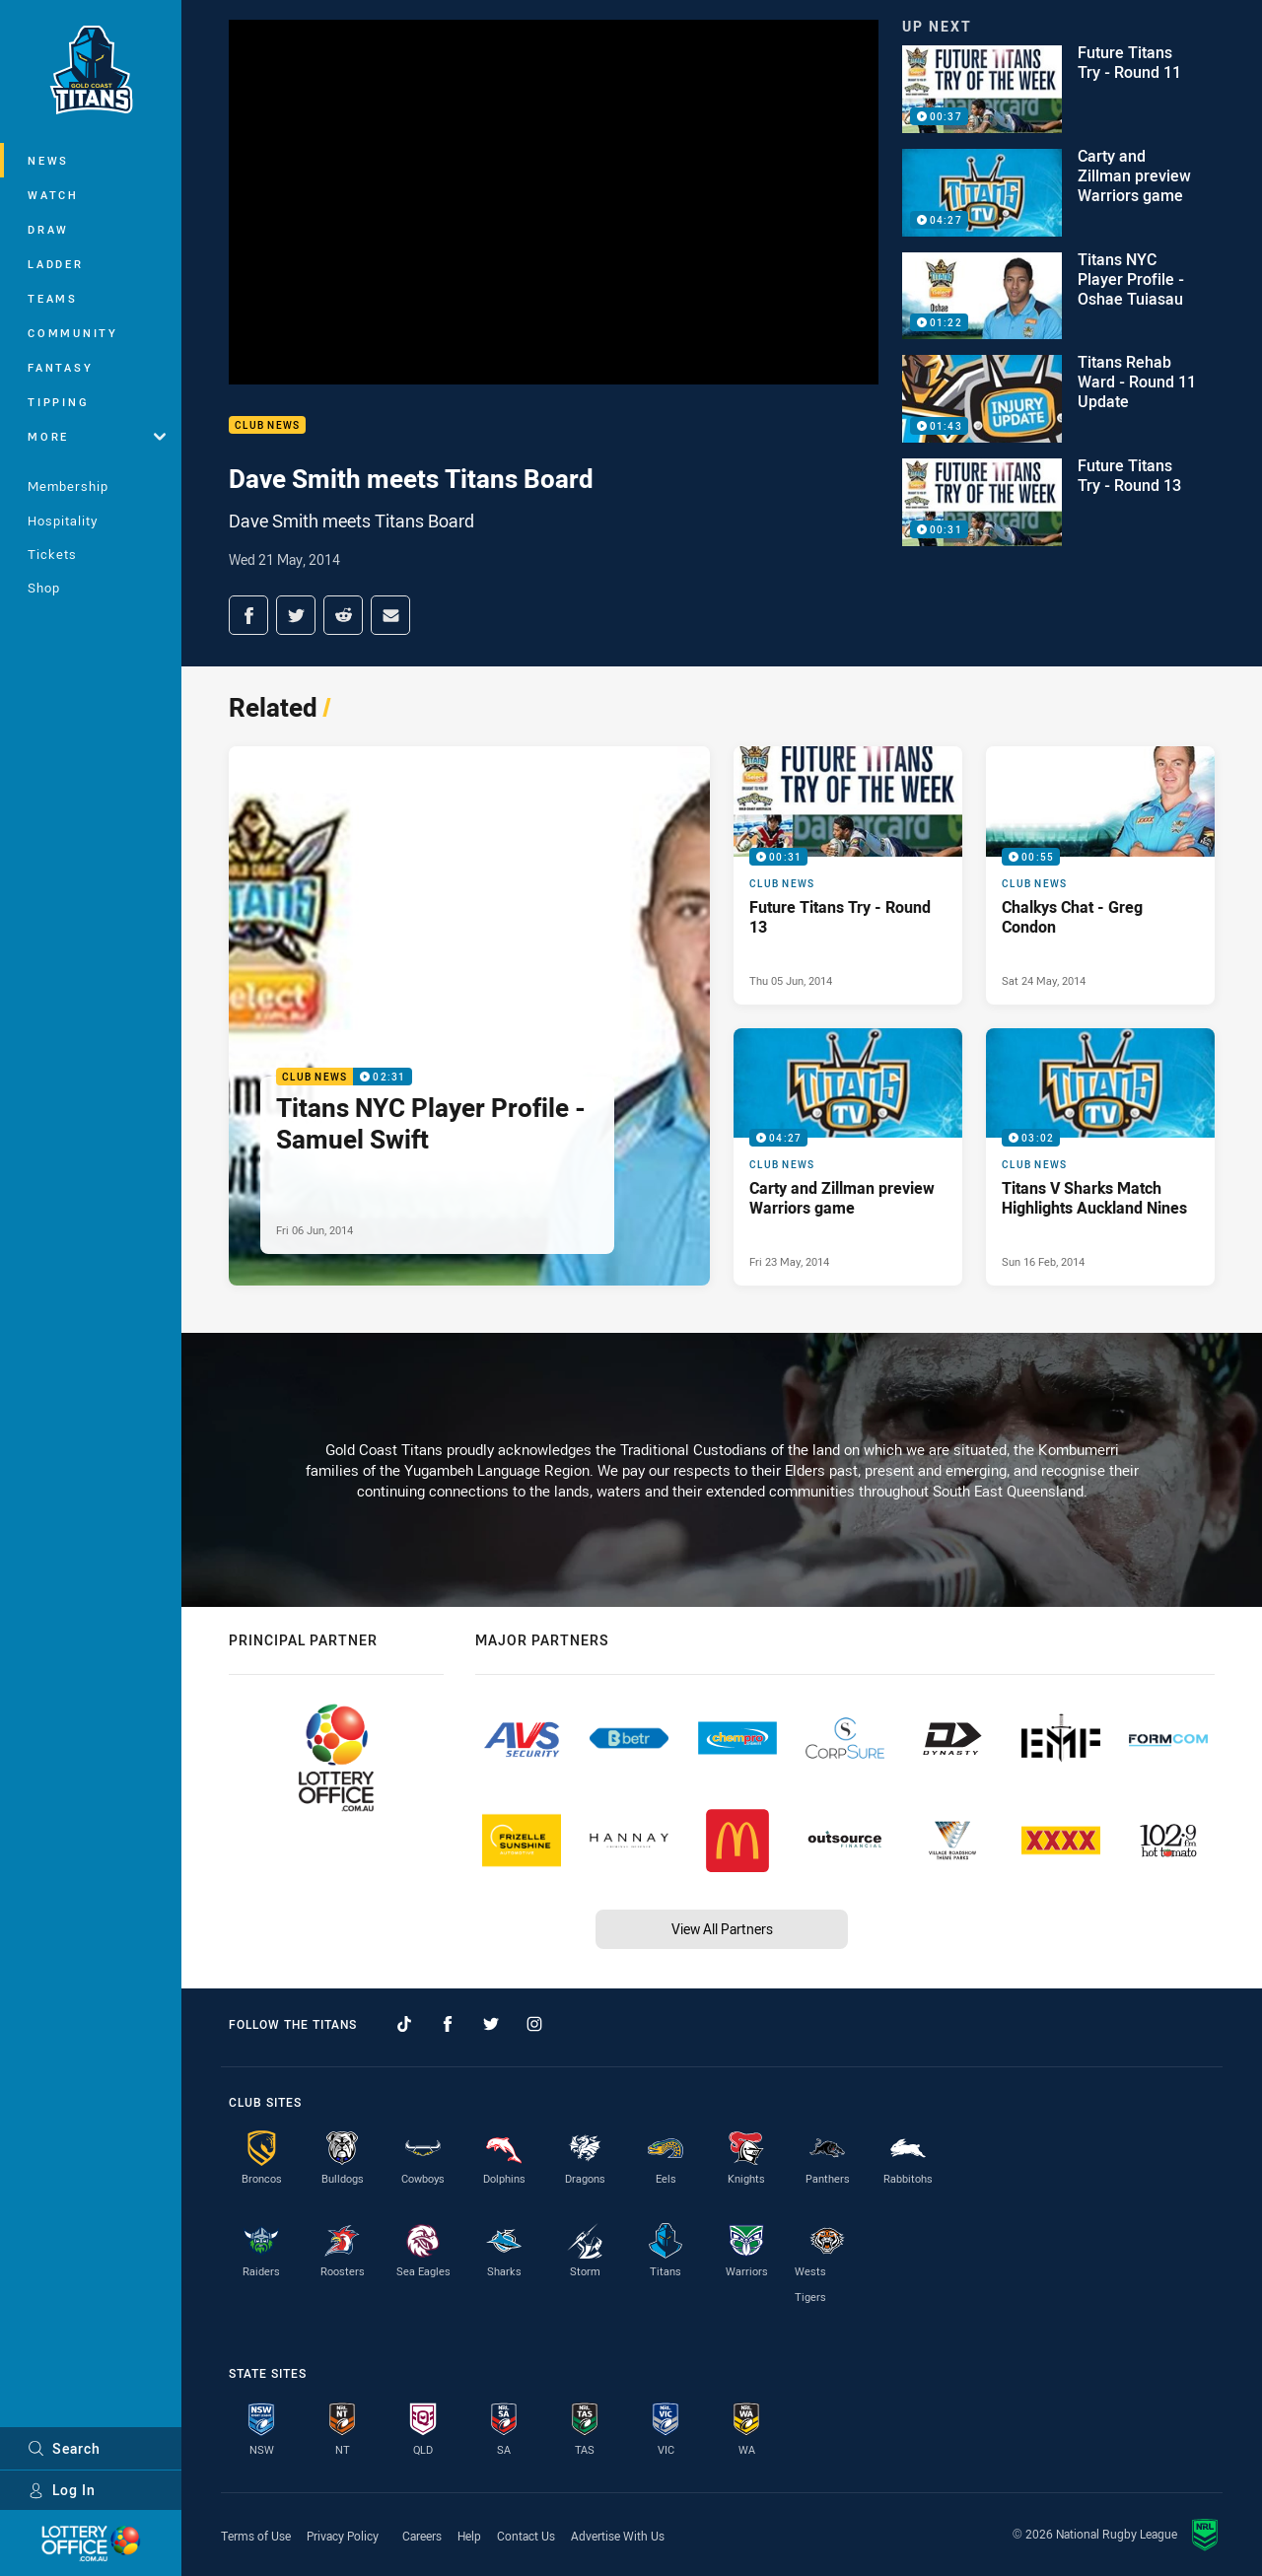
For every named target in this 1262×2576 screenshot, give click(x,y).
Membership (68, 486)
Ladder (56, 263)
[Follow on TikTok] (404, 2024)
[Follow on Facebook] (448, 2024)
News (48, 160)
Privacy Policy (343, 2535)
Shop (44, 587)
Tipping (58, 401)
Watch (53, 194)
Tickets (52, 554)
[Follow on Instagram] (534, 2024)
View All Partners (722, 1928)
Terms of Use (256, 2535)
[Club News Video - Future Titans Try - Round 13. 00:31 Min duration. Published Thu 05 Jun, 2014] (848, 875)
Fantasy (60, 367)
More (97, 436)
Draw (48, 229)
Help (469, 2535)
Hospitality (63, 520)
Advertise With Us (618, 2535)
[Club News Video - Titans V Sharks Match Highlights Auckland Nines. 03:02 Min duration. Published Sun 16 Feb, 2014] (1100, 1157)
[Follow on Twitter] (491, 2024)
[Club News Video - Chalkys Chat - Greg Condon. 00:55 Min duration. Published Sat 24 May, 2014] (1100, 875)
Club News (267, 425)
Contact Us (526, 2535)
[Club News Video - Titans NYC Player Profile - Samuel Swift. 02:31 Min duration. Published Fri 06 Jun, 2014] (469, 1016)
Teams (53, 298)
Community (73, 332)
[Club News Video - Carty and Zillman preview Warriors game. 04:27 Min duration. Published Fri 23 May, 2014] (848, 1157)
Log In (62, 2489)
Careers (422, 2535)
